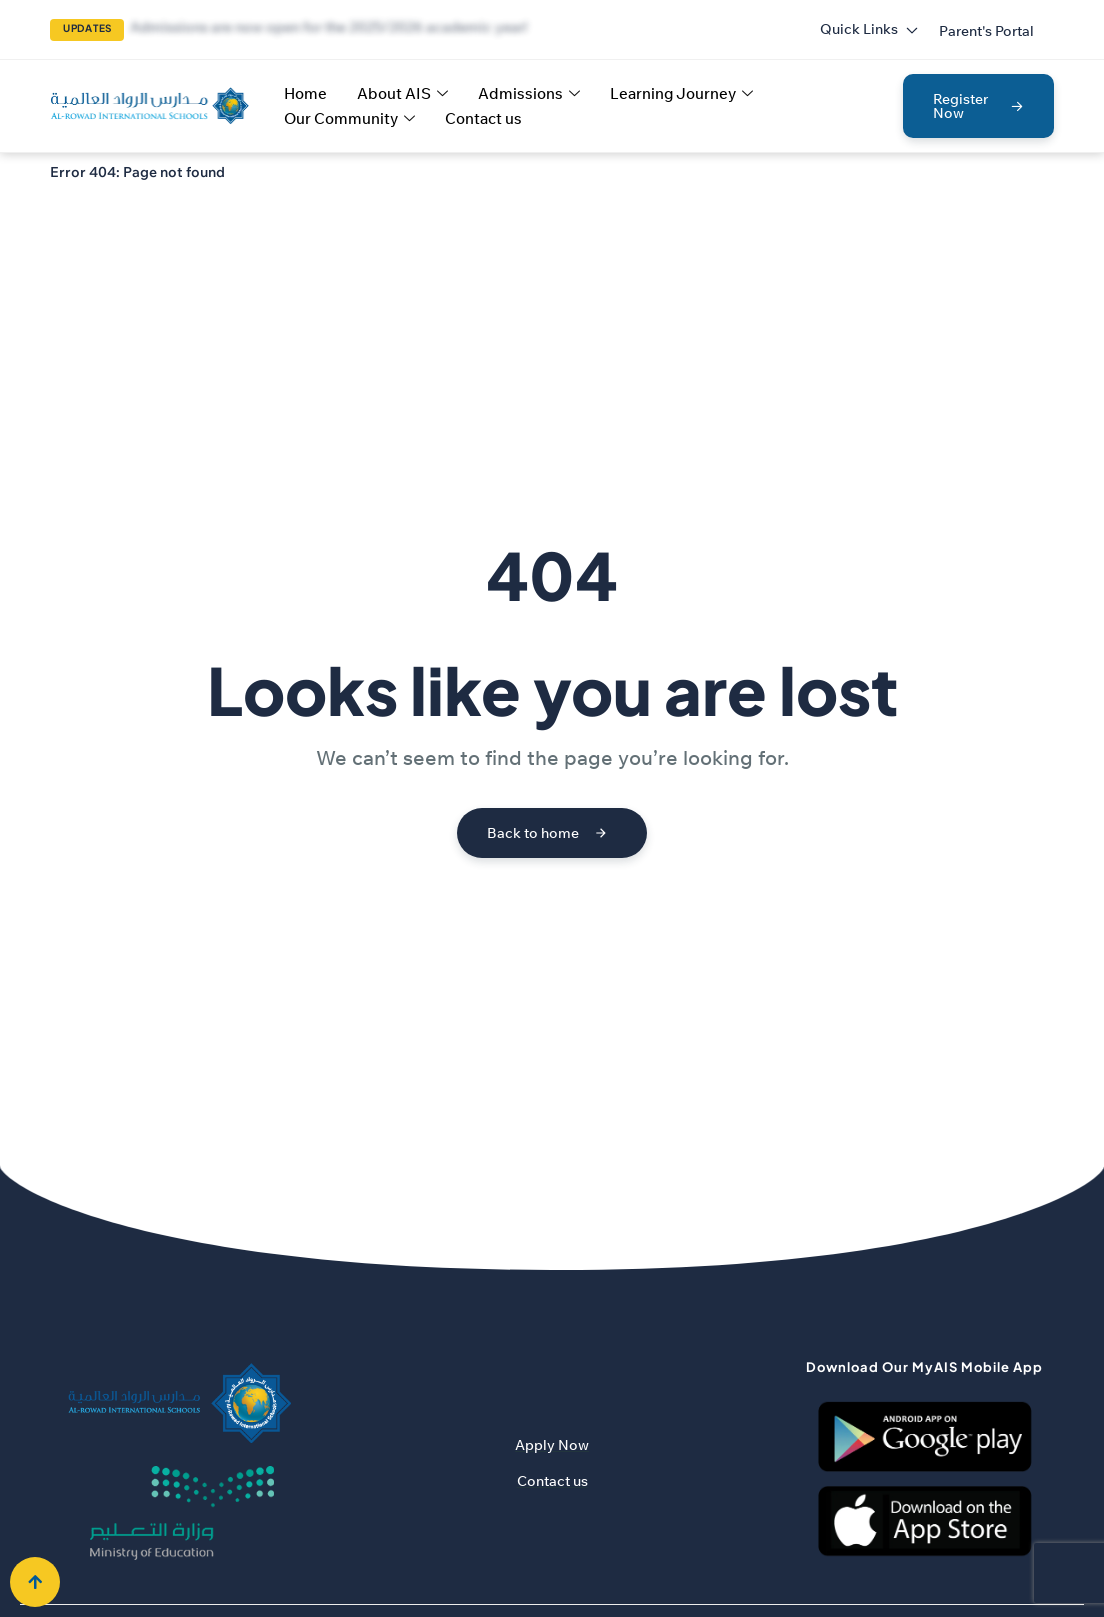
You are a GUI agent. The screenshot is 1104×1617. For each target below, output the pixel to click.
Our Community (349, 118)
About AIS (402, 93)
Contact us (483, 118)
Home (305, 93)
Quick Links (869, 29)
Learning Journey (681, 93)
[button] (986, 31)
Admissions (529, 93)
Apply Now (552, 1445)
